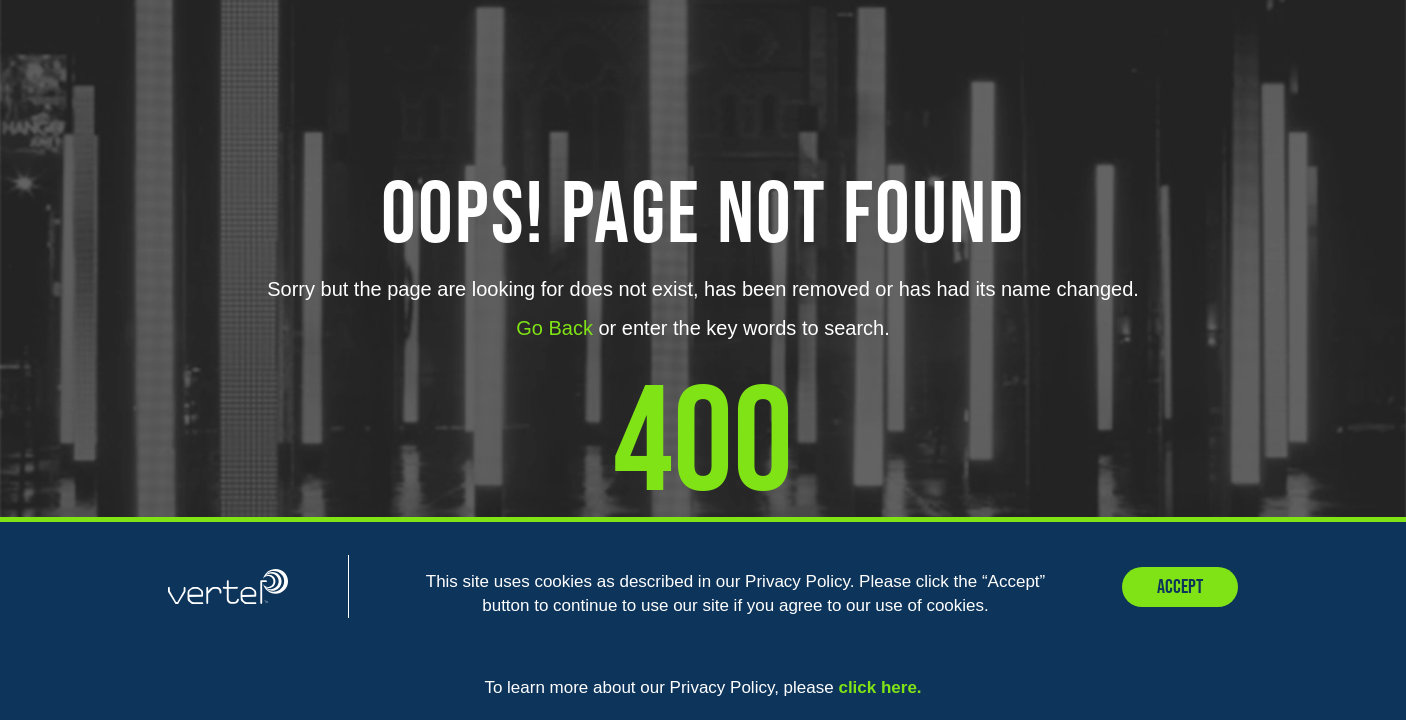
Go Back (554, 328)
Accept (1180, 587)
